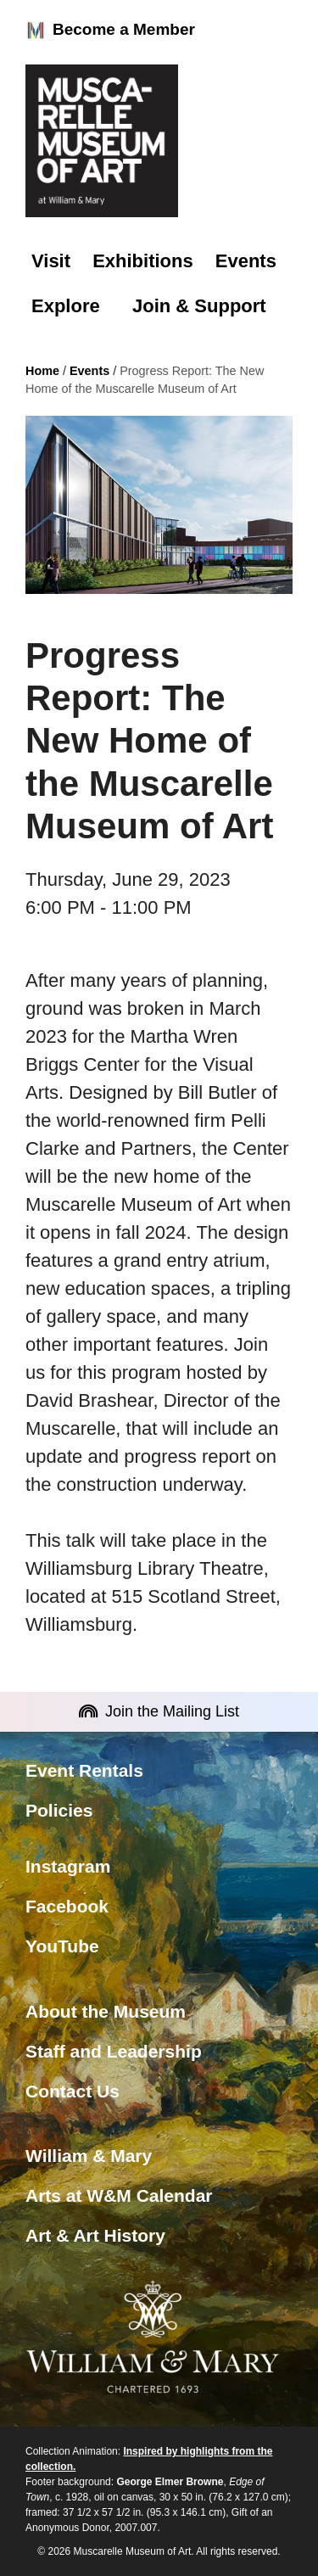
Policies (58, 1810)
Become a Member (110, 30)
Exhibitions (142, 261)
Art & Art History (95, 2235)
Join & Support (199, 305)
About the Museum (105, 2011)
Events (245, 261)
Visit (50, 261)
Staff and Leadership (113, 2051)
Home (42, 371)
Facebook (67, 1906)
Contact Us (72, 2091)
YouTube (62, 1946)
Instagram (67, 1866)
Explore (65, 305)
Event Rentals (84, 1770)
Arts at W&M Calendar (119, 2195)
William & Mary (88, 2155)
